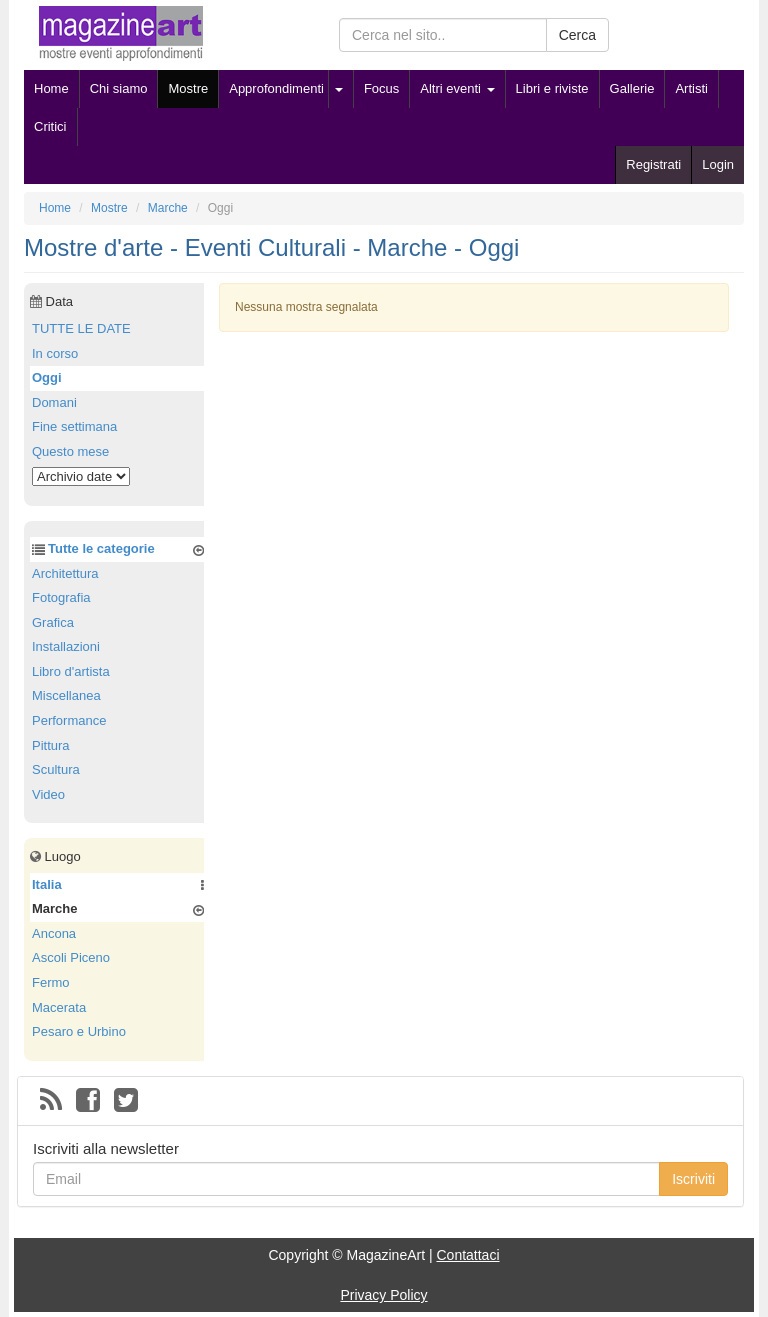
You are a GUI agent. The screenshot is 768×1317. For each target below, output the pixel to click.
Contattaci (467, 1255)
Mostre (188, 88)
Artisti (691, 88)
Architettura (65, 573)
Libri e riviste (552, 88)
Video (48, 794)
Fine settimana (74, 426)
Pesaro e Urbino (79, 1031)
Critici (50, 126)
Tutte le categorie (101, 548)
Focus (381, 88)
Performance (69, 720)
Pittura (51, 745)
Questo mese (70, 451)
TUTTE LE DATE (81, 328)
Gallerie (632, 88)
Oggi (47, 377)
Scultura (56, 769)
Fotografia (61, 597)
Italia (47, 884)
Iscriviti (693, 1179)
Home (51, 88)
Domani (54, 402)
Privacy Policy (383, 1295)
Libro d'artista (71, 671)
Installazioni (66, 646)
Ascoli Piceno (71, 957)
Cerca (577, 35)
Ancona (54, 933)
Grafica (53, 622)
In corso (55, 353)
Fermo (51, 982)
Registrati (653, 164)
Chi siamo (119, 88)
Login (718, 164)
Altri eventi (457, 88)
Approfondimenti (276, 88)
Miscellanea (66, 695)
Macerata (59, 1007)
